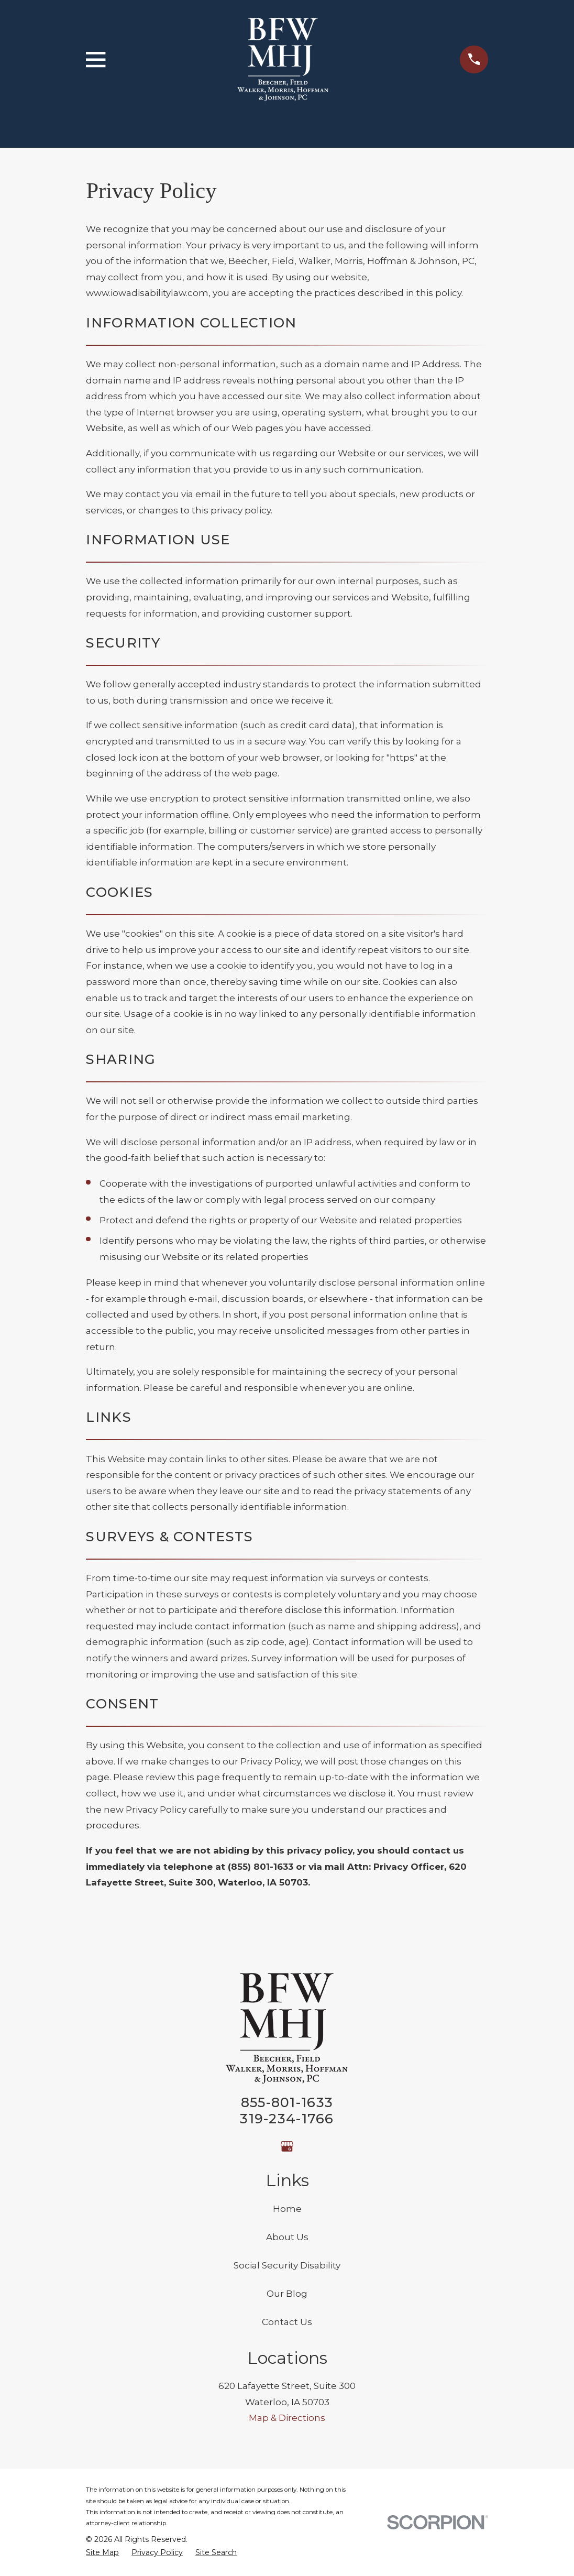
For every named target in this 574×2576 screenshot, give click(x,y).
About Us (287, 2237)
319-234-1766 (287, 2118)
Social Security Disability (287, 2265)
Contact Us (287, 2322)
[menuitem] (102, 2553)
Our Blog (287, 2293)
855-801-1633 (287, 2102)
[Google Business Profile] (287, 2146)
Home (287, 2209)
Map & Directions (287, 2418)
